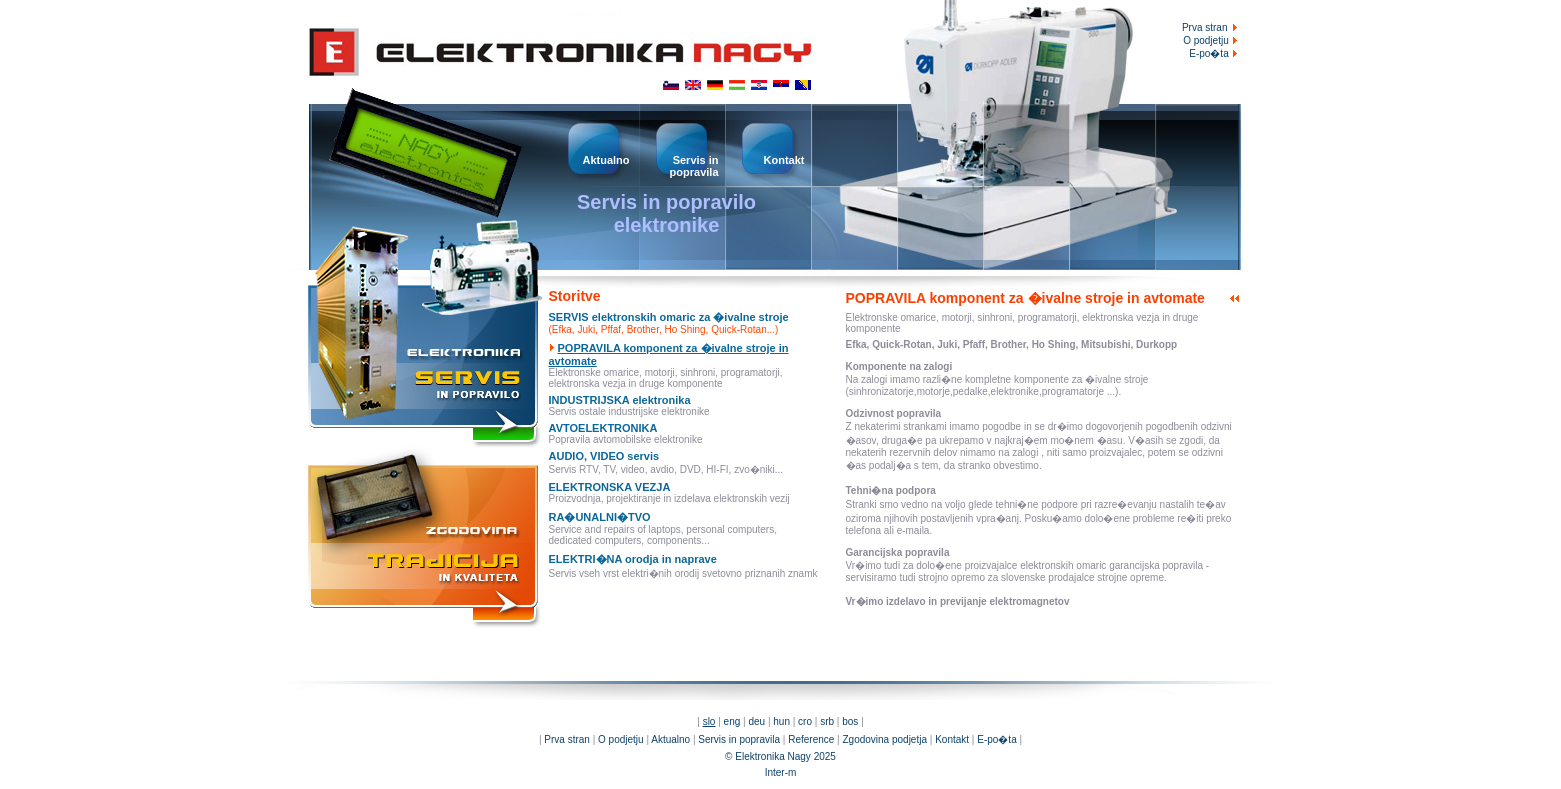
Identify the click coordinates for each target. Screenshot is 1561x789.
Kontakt (952, 739)
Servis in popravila (739, 739)
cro (805, 721)
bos (850, 721)
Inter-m (781, 772)
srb (827, 721)
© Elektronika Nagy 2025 (780, 756)
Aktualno (670, 739)
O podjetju (1211, 40)
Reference (811, 739)
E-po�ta (1214, 53)
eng (732, 721)
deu (756, 721)
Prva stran (1205, 27)
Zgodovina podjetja (884, 739)
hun (781, 721)
